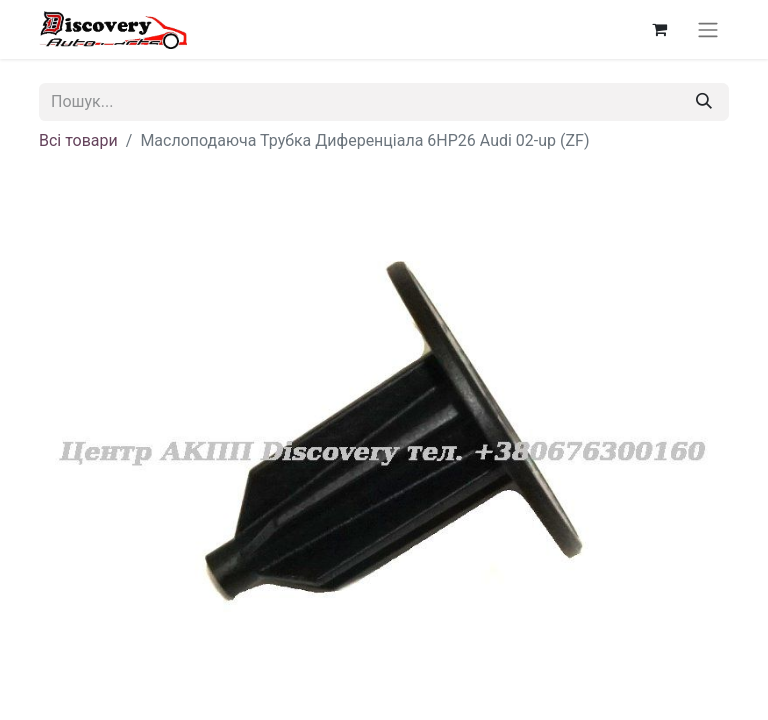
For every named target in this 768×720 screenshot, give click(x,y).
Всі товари (78, 140)
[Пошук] (704, 102)
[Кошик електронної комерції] (659, 29)
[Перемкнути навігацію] (708, 29)
